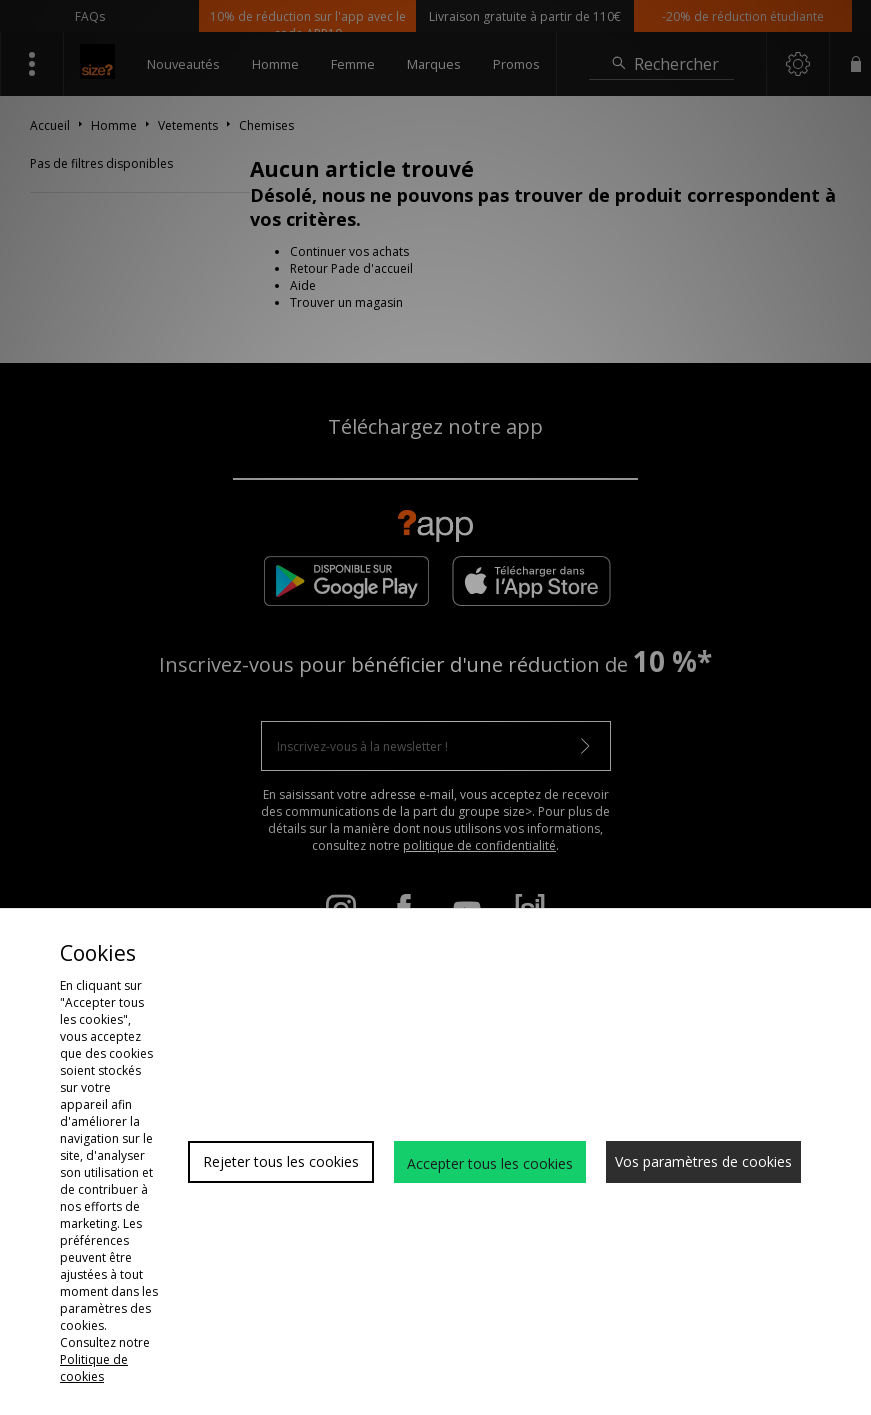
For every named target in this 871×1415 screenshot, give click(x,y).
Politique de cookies (94, 1368)
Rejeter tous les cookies (281, 1161)
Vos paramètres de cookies (703, 1161)
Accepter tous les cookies (490, 1163)
